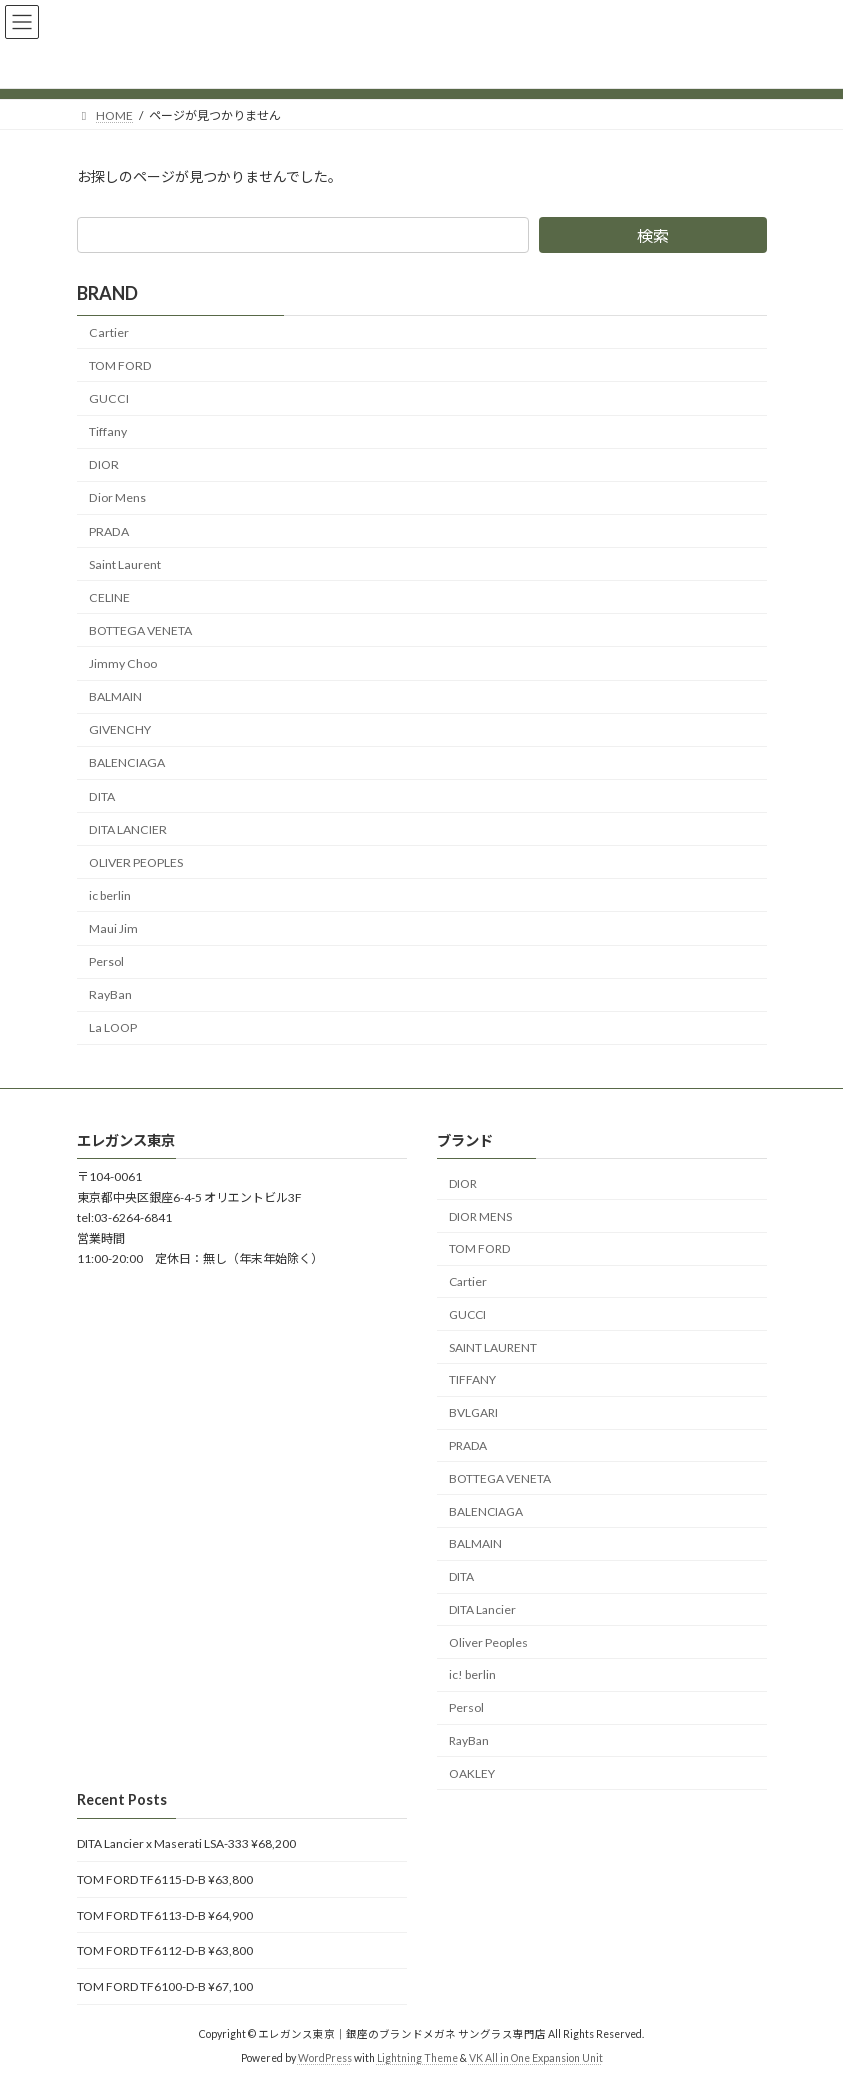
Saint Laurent (125, 563)
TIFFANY (472, 1379)
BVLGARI (473, 1412)
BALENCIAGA (127, 762)
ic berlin (110, 895)
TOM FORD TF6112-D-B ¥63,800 (165, 1950)
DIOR (104, 464)
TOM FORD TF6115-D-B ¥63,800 (165, 1879)
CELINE (109, 597)
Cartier (109, 332)
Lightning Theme (417, 2058)
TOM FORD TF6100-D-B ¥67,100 (165, 1985)
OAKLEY (472, 1773)
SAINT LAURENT (493, 1346)
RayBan (110, 994)
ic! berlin (472, 1674)
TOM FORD (120, 365)
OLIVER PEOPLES (136, 862)
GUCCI (109, 398)
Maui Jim (113, 928)
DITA (102, 795)
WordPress (325, 2058)
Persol (106, 961)
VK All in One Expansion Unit (536, 2058)
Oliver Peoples (488, 1641)
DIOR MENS (480, 1215)
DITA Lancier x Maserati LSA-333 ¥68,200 (186, 1843)
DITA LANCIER (128, 828)
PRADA (109, 530)
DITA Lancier (482, 1609)
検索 (653, 235)
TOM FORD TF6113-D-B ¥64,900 (165, 1914)
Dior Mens (117, 497)
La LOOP (113, 1027)
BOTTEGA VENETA (140, 630)
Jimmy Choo (123, 663)
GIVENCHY (120, 729)
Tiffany (108, 431)
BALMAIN (115, 696)
